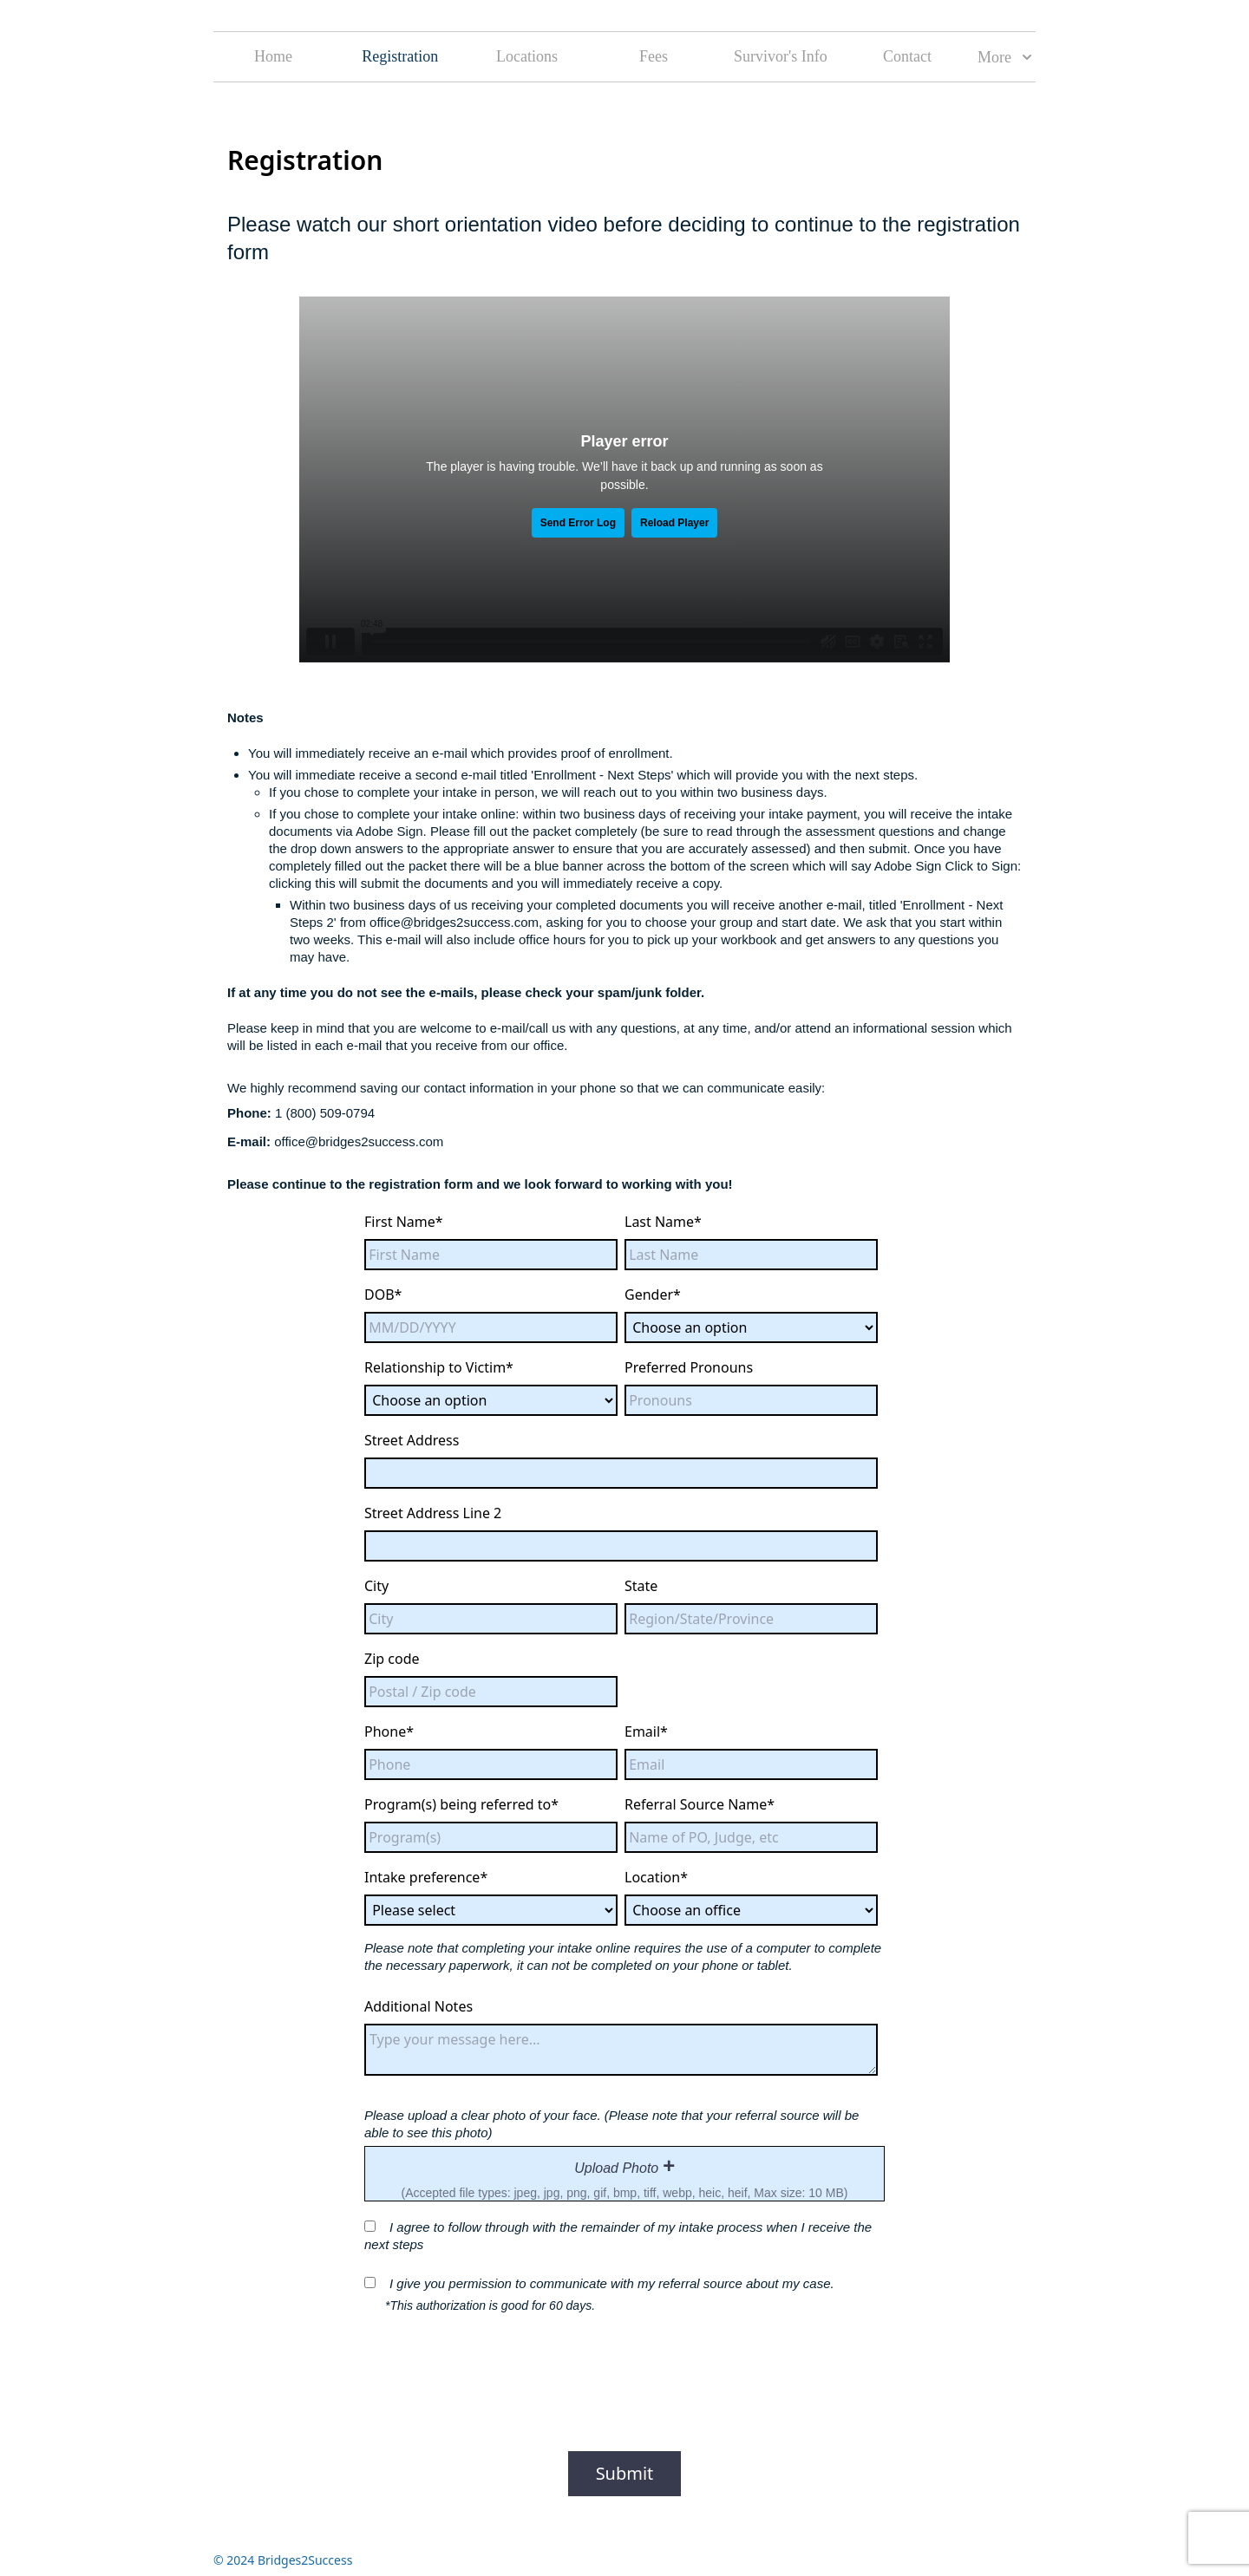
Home (273, 56)
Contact (907, 56)
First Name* (403, 1221)
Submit (625, 2473)
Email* (646, 1731)
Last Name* (663, 1221)
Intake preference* (425, 1877)
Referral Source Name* (699, 1804)
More (1005, 57)
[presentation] (624, 2173)
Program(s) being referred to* (461, 1804)
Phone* (389, 1731)
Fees (653, 56)
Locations (527, 56)
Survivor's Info (780, 56)
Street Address (411, 1440)
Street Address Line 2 (432, 1513)
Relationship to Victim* (438, 1367)
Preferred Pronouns (688, 1367)
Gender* (652, 1294)
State (640, 1585)
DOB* (383, 1294)
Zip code (392, 1658)
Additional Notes (418, 2006)
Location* (656, 1877)
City (376, 1585)
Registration (400, 56)
